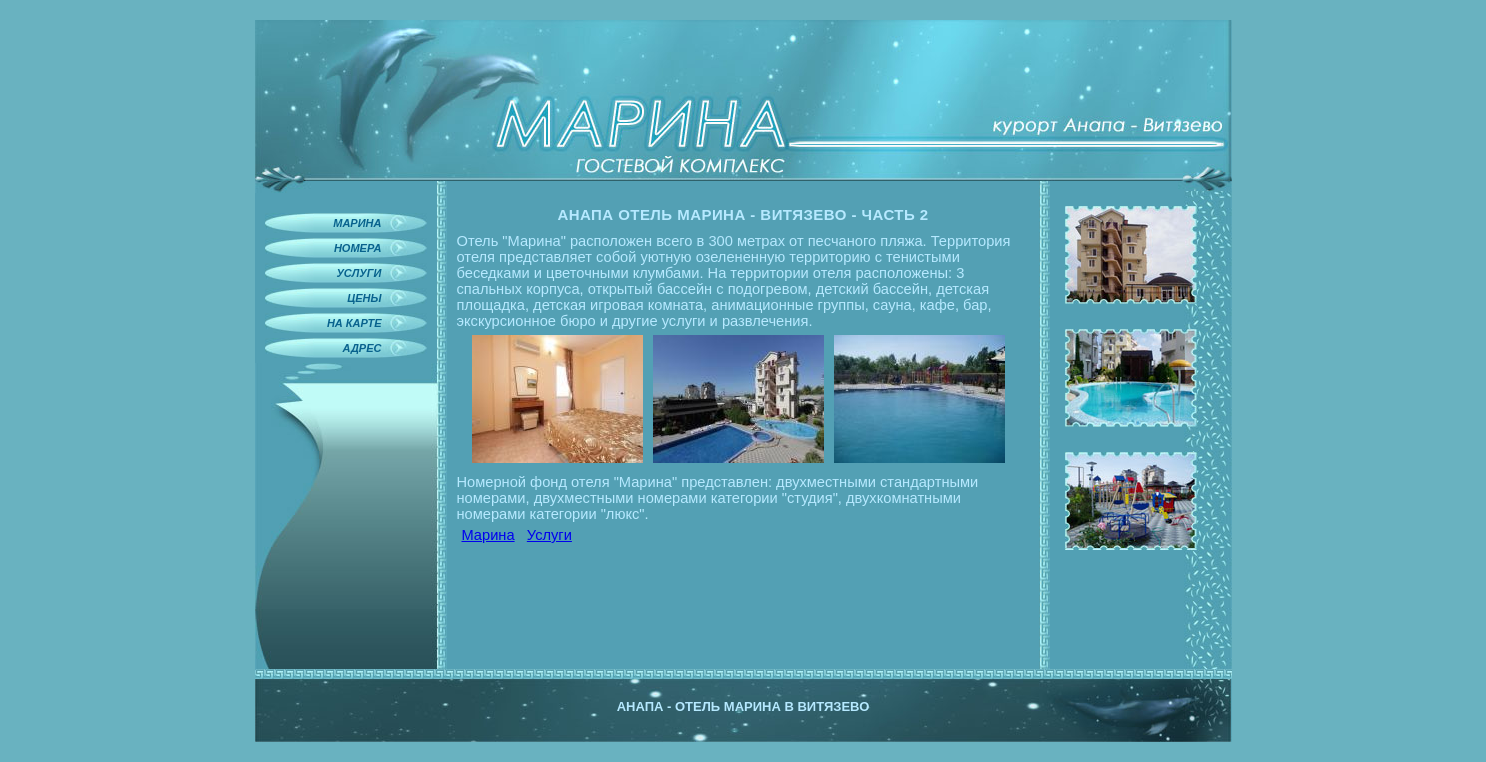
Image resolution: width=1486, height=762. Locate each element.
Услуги (549, 535)
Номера (358, 248)
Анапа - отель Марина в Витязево (743, 706)
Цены (364, 298)
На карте (354, 323)
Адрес (362, 348)
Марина (488, 535)
